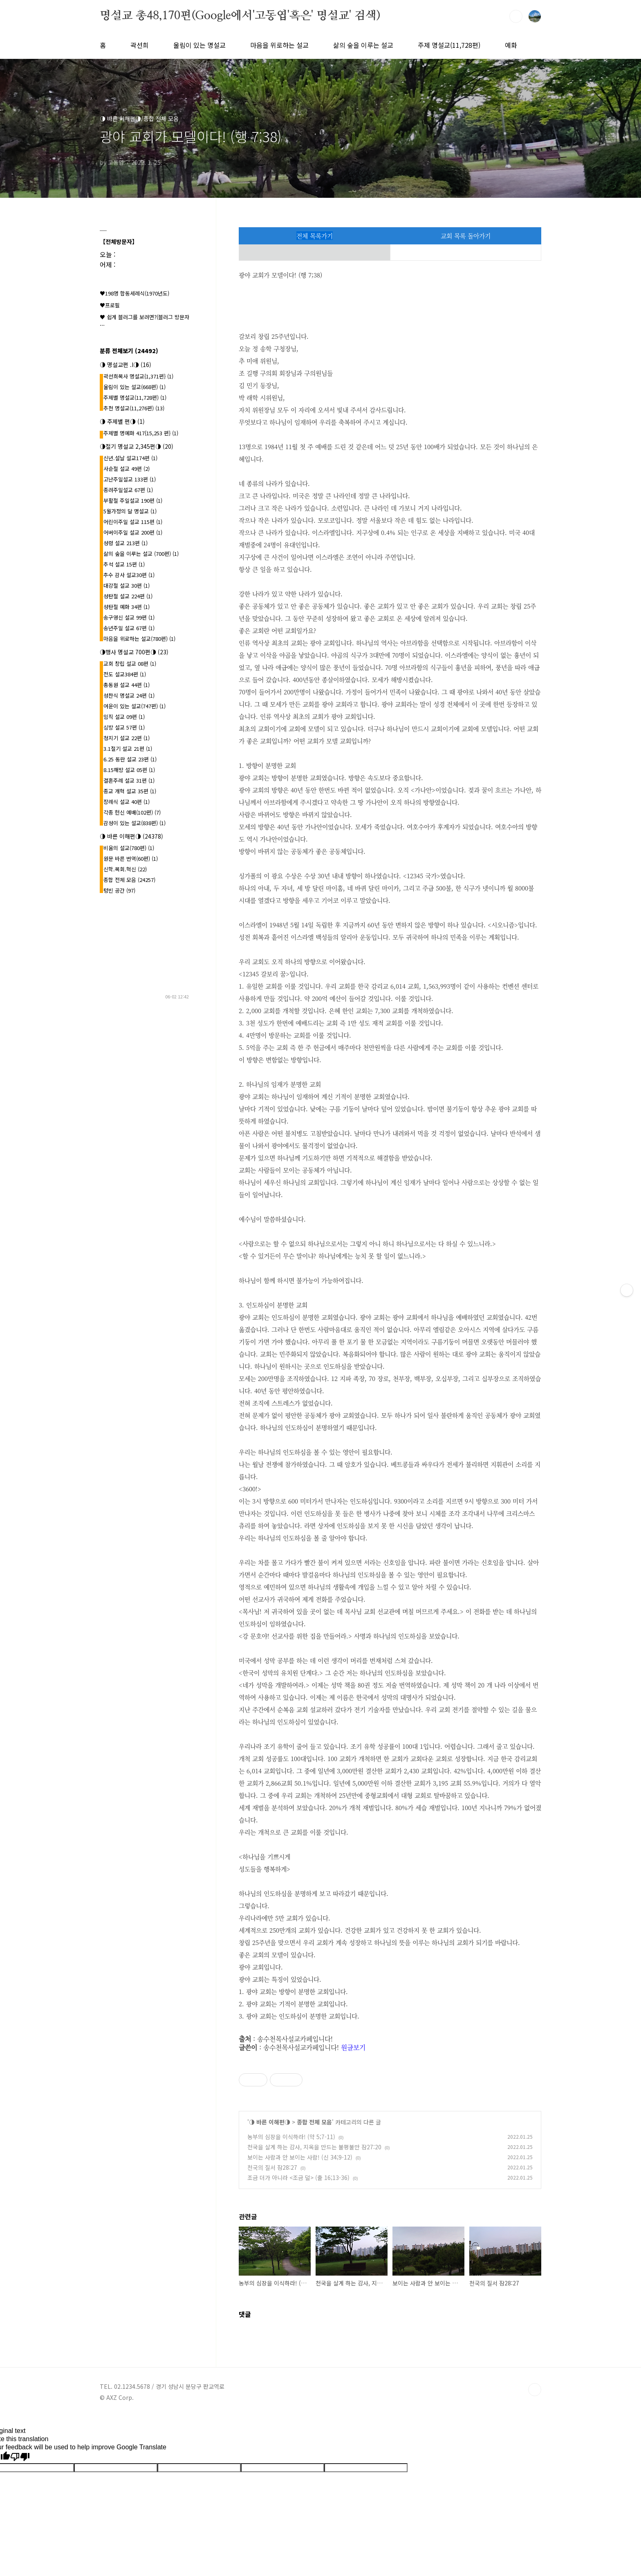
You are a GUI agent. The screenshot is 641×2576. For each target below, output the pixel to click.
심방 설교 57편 (124, 727)
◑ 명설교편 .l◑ (125, 364)
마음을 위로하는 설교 (279, 45)
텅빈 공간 (119, 890)
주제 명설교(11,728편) (449, 45)
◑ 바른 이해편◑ (269, 2122)
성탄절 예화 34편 (126, 607)
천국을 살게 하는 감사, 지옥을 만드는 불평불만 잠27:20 (314, 2147)
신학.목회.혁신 (125, 869)
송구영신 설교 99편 (129, 617)
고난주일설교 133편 (129, 479)
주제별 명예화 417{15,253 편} (140, 433)
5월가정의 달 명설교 (130, 511)
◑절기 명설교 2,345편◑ (136, 446)
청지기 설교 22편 (126, 738)
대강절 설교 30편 (126, 585)
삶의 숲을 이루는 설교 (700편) (141, 553)
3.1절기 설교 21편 (127, 748)
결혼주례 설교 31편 (129, 780)
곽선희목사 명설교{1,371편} (138, 376)
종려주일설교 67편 (128, 490)
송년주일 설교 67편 (129, 628)
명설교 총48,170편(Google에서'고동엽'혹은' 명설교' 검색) (240, 16)
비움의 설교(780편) (128, 848)
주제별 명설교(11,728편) (134, 397)
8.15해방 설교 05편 (129, 770)
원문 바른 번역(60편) (130, 858)
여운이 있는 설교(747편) (134, 706)
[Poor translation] (20, 2457)
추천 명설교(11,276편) (133, 408)
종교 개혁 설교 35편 (129, 791)
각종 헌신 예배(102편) (132, 812)
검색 (516, 16)
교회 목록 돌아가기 (466, 235)
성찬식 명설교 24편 (129, 695)
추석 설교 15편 (124, 564)
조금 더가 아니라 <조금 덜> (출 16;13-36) (298, 2177)
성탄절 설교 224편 (127, 596)
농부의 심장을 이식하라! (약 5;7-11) (291, 2137)
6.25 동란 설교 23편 (130, 759)
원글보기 (353, 2047)
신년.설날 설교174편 (130, 458)
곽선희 (139, 45)
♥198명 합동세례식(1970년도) (134, 293)
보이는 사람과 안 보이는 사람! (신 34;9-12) (299, 2157)
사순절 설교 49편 (126, 468)
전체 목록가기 (314, 235)
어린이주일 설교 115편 (132, 522)
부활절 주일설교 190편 (132, 500)
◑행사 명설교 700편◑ (134, 652)
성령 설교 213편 (125, 543)
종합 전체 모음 (314, 2122)
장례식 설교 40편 (126, 802)
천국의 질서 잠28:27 (272, 2167)
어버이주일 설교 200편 (132, 532)
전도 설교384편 (124, 674)
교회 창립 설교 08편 (129, 663)
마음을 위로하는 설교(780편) (139, 638)
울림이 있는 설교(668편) (134, 387)
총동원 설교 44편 (126, 685)
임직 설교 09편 (124, 717)
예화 (511, 45)
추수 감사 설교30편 (129, 575)
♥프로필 (110, 305)
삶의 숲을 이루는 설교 (363, 45)
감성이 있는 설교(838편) (134, 823)
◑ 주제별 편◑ (122, 421)
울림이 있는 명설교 (199, 45)
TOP (534, 2389)
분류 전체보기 (129, 351)
